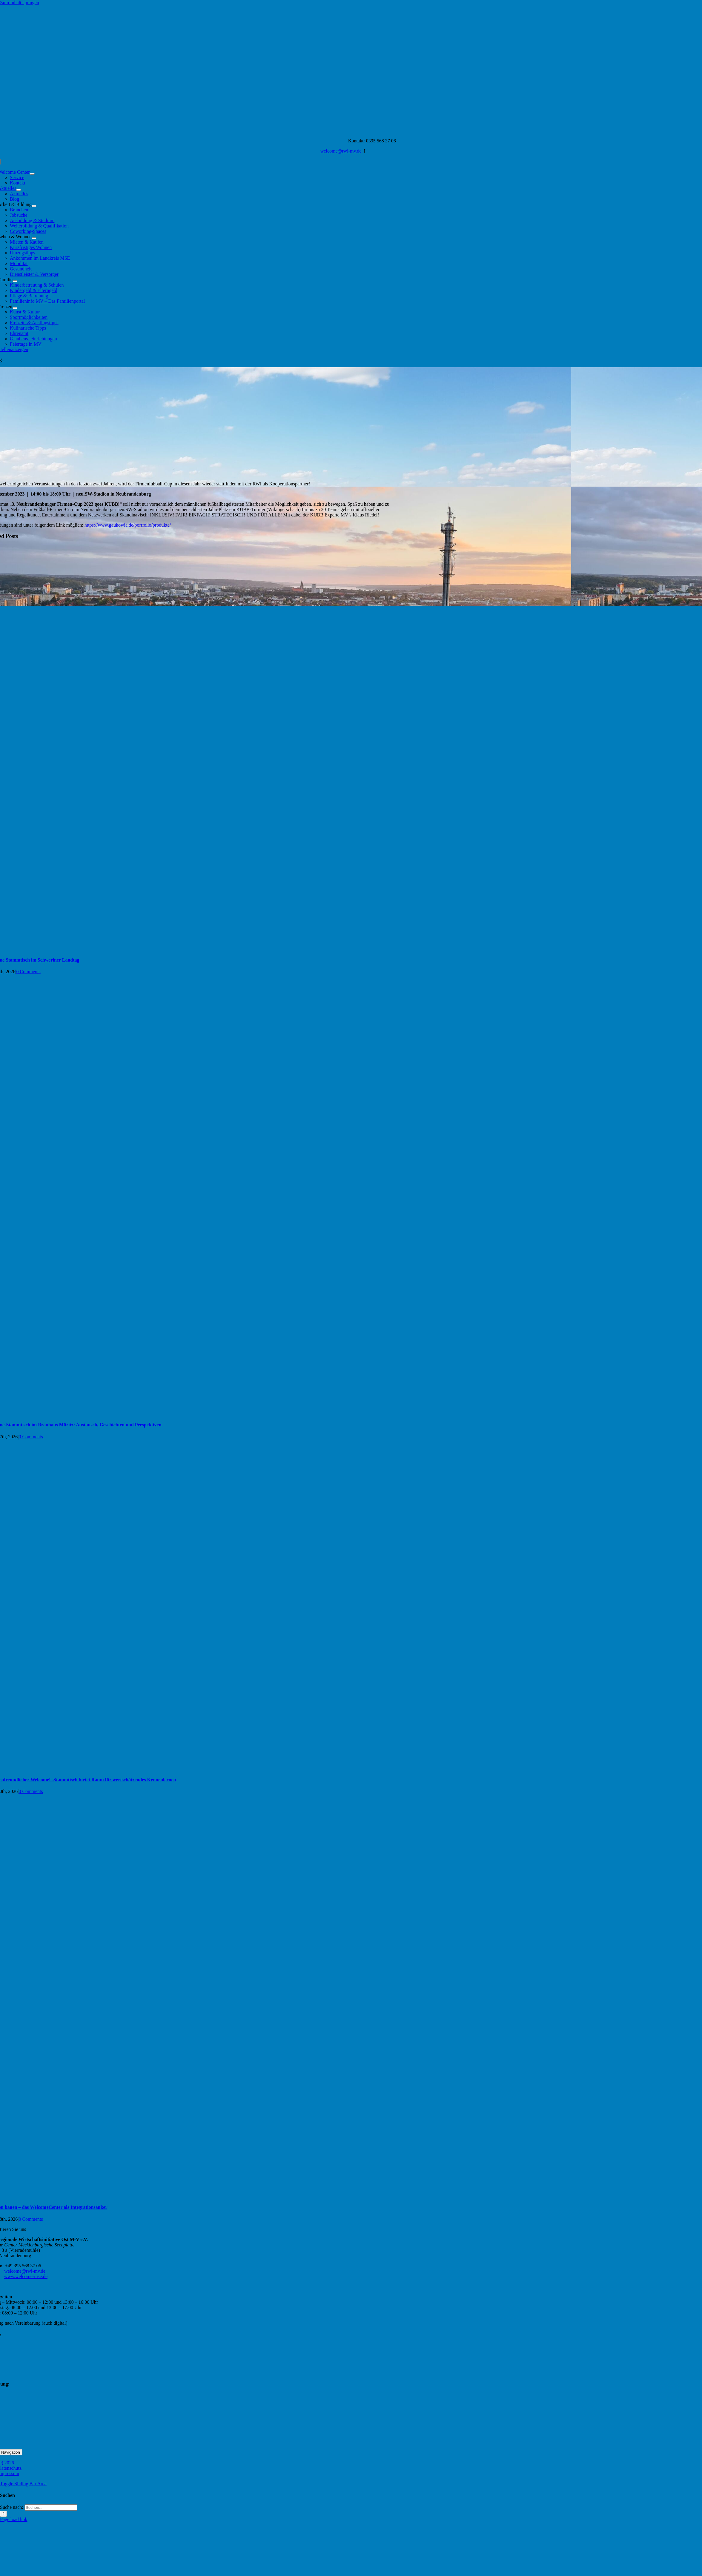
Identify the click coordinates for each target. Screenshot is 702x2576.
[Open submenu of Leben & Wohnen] (34, 238)
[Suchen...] (50, 2507)
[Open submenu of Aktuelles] (18, 190)
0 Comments (28, 971)
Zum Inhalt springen (19, 2)
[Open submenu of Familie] (15, 281)
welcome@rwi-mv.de (341, 150)
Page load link (13, 2519)
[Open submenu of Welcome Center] (32, 174)
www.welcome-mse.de (25, 2276)
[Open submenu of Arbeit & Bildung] (34, 206)
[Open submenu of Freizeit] (15, 308)
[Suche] (3, 2514)
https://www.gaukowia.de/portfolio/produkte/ (128, 524)
